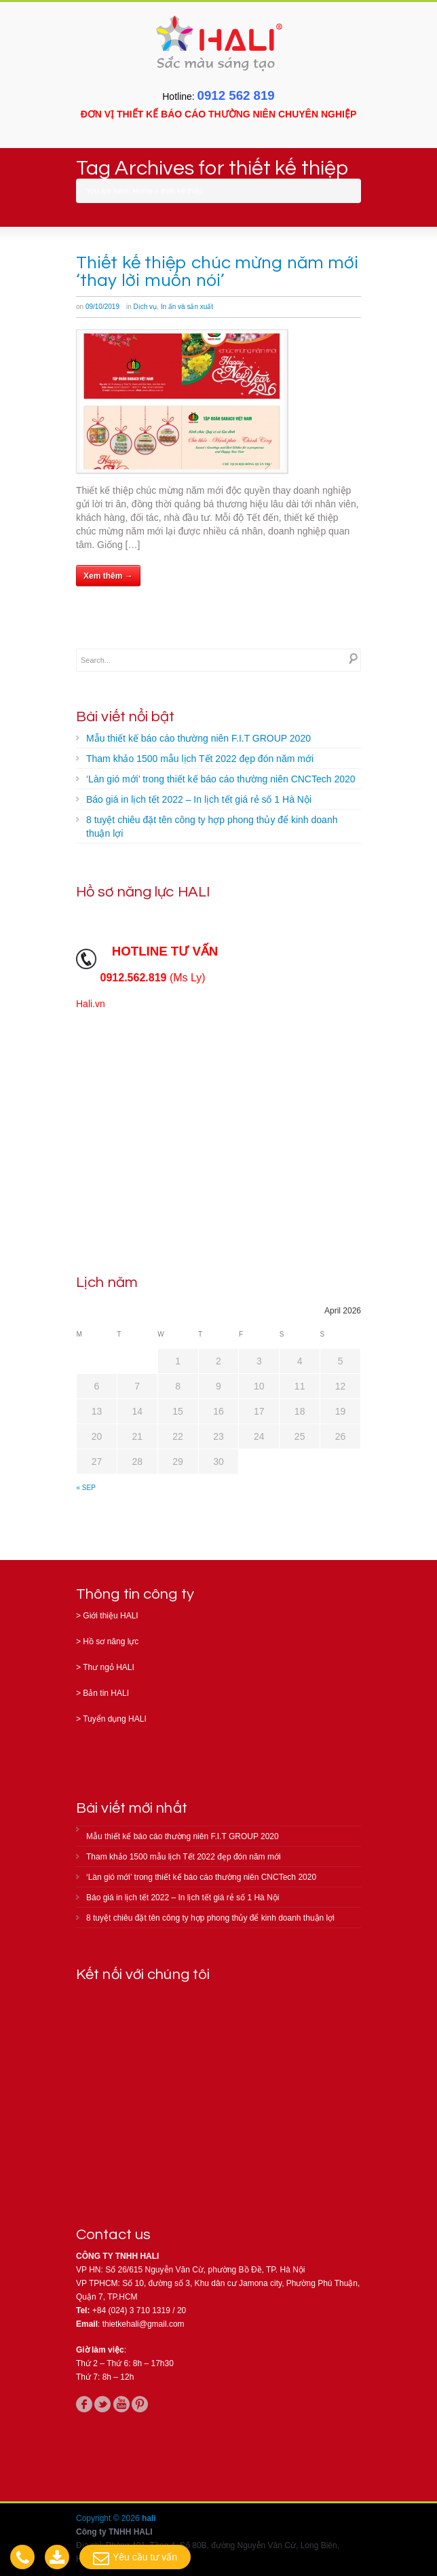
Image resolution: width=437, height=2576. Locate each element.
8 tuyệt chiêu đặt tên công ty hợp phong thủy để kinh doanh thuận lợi (211, 826)
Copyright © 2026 (109, 2518)
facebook (84, 2404)
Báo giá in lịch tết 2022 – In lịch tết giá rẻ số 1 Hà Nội (198, 799)
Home (143, 191)
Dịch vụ (145, 306)
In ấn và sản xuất (187, 306)
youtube (121, 2404)
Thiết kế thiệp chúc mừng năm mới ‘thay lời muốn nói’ (217, 271)
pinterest (140, 2404)
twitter (102, 2404)
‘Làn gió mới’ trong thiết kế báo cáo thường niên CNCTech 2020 (221, 779)
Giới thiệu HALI (110, 1615)
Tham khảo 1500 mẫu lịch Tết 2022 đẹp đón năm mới (200, 758)
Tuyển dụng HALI (115, 1719)
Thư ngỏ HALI (108, 1667)
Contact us (113, 2235)
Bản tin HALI (106, 1693)
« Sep (86, 1487)
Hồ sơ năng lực (110, 1641)
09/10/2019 (102, 306)
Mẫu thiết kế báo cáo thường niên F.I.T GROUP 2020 (198, 738)
